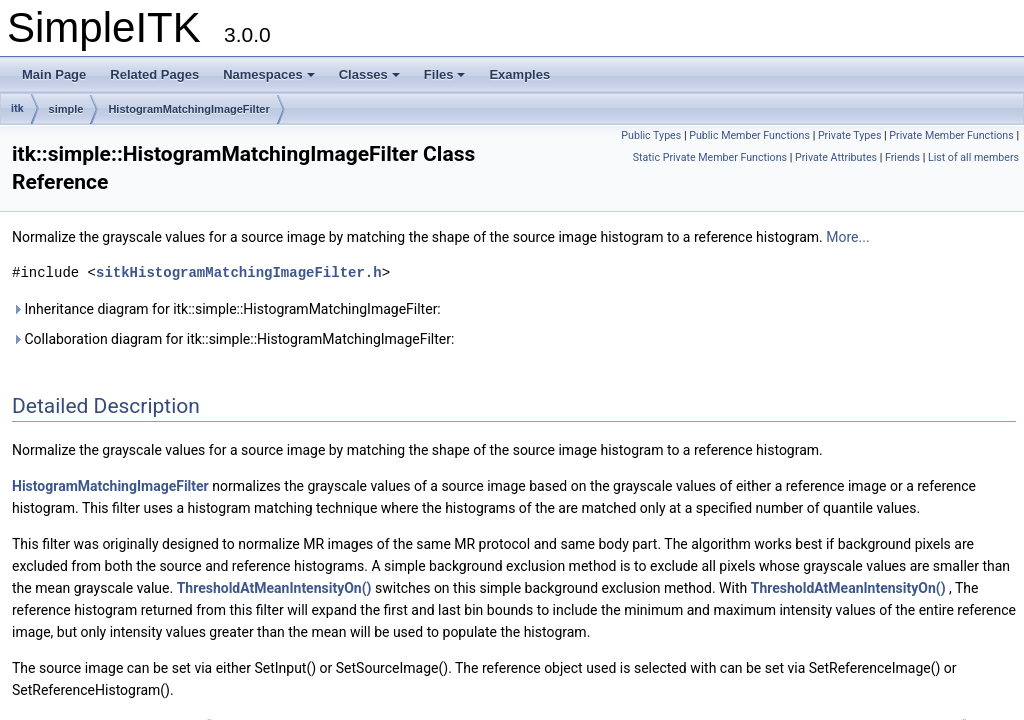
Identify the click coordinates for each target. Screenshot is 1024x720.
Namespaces (269, 74)
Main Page (54, 74)
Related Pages (154, 74)
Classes (369, 74)
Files (445, 74)
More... (847, 237)
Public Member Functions (749, 135)
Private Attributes (836, 157)
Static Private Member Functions (710, 157)
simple (66, 109)
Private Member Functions (951, 135)
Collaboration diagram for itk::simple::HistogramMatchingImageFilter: (233, 339)
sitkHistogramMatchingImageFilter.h (239, 272)
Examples (519, 74)
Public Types (651, 135)
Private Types (850, 135)
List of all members (973, 157)
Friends (902, 157)
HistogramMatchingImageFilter (188, 109)
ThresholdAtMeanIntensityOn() (274, 588)
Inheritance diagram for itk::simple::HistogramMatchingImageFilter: (226, 309)
